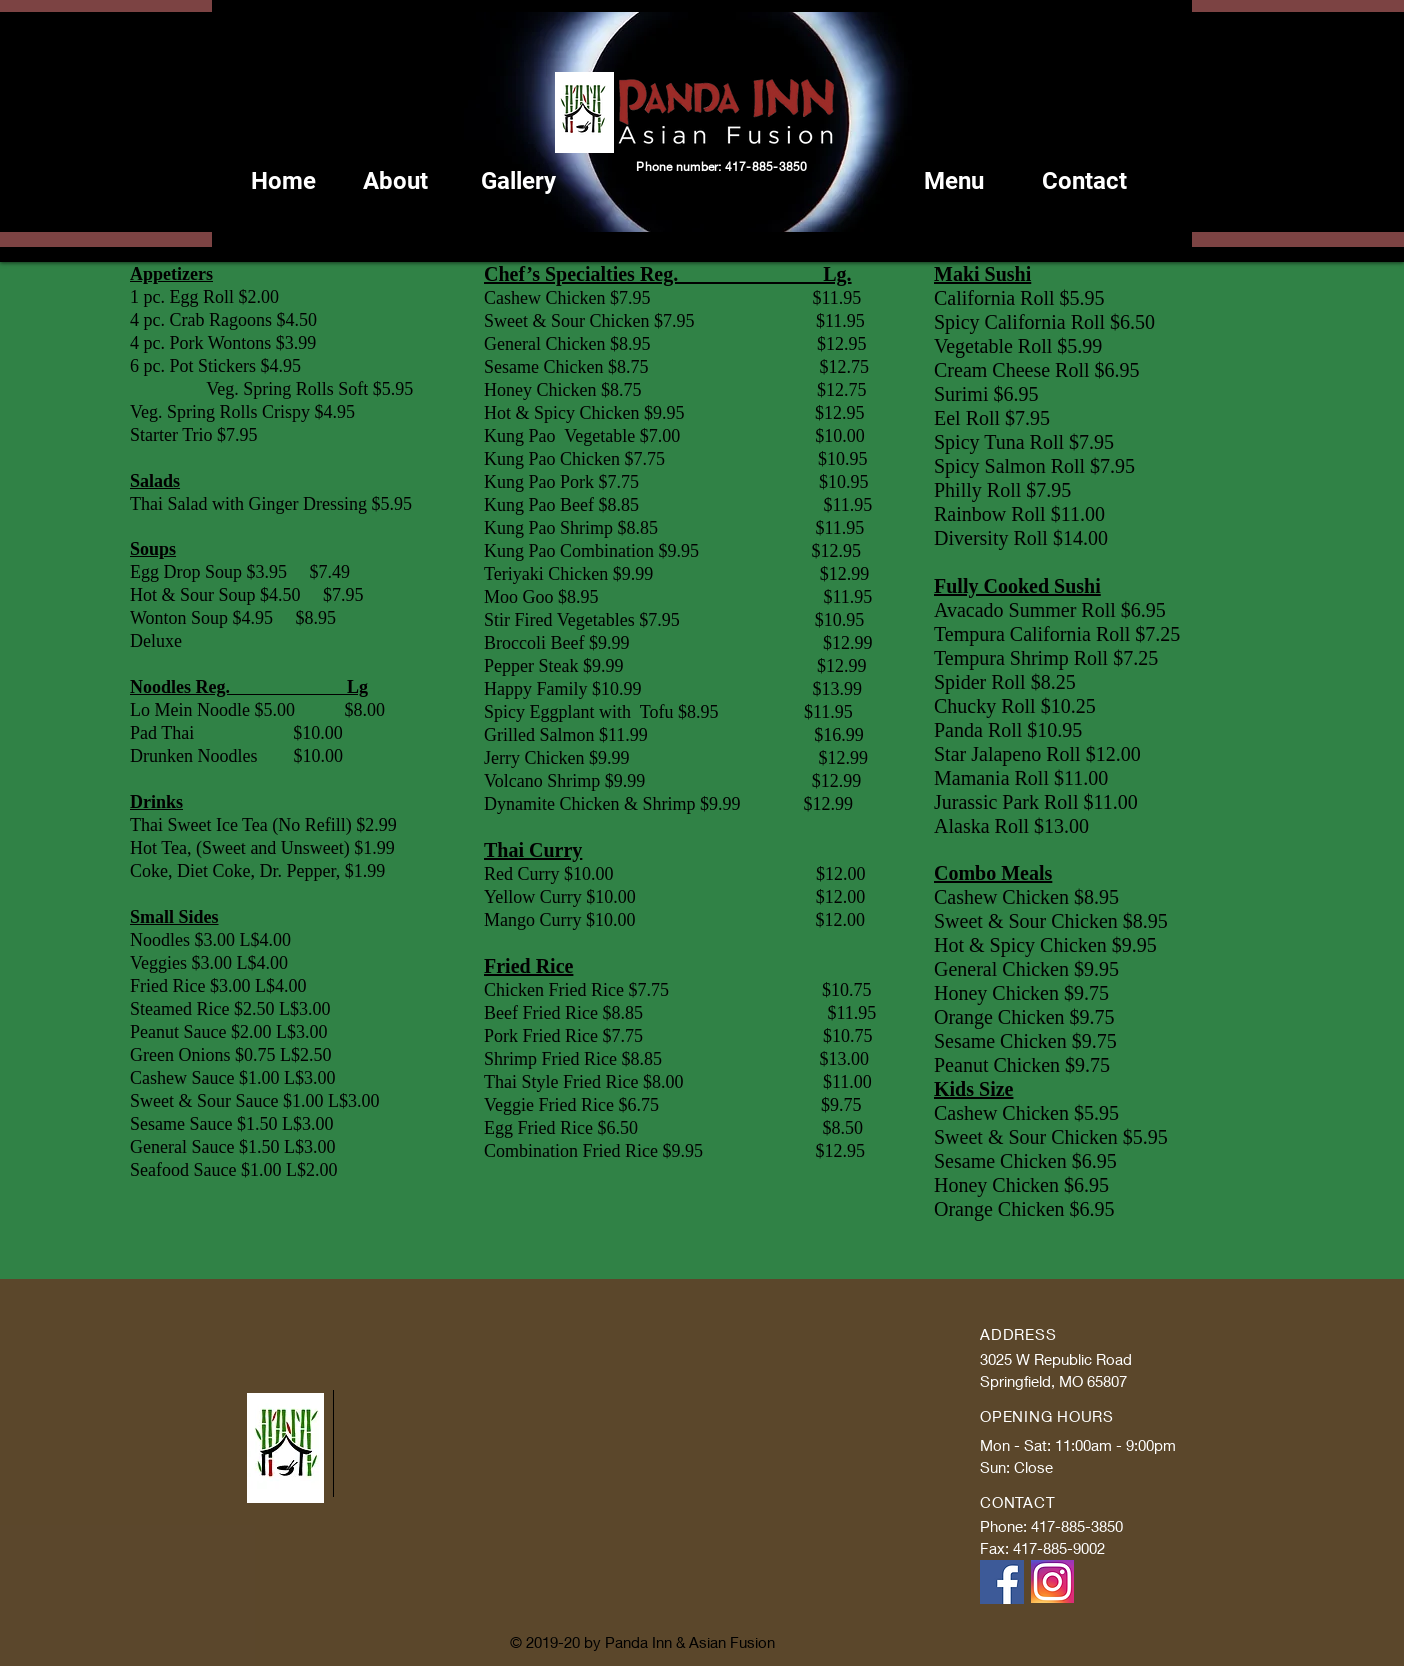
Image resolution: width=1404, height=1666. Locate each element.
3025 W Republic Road (1056, 1359)
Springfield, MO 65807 (1053, 1381)
